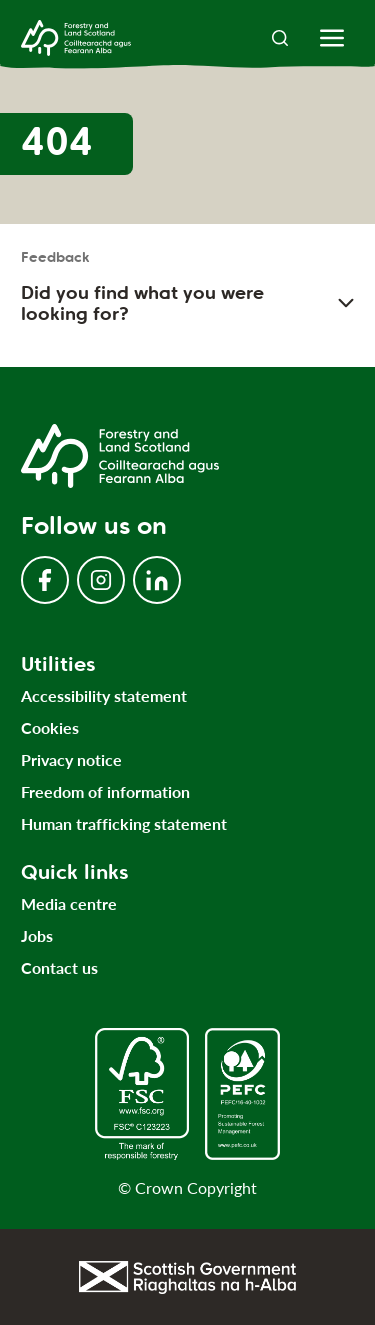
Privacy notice (71, 759)
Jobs (37, 935)
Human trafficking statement (124, 823)
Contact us (59, 967)
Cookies (50, 727)
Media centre (69, 903)
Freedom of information (105, 791)
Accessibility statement (104, 695)
